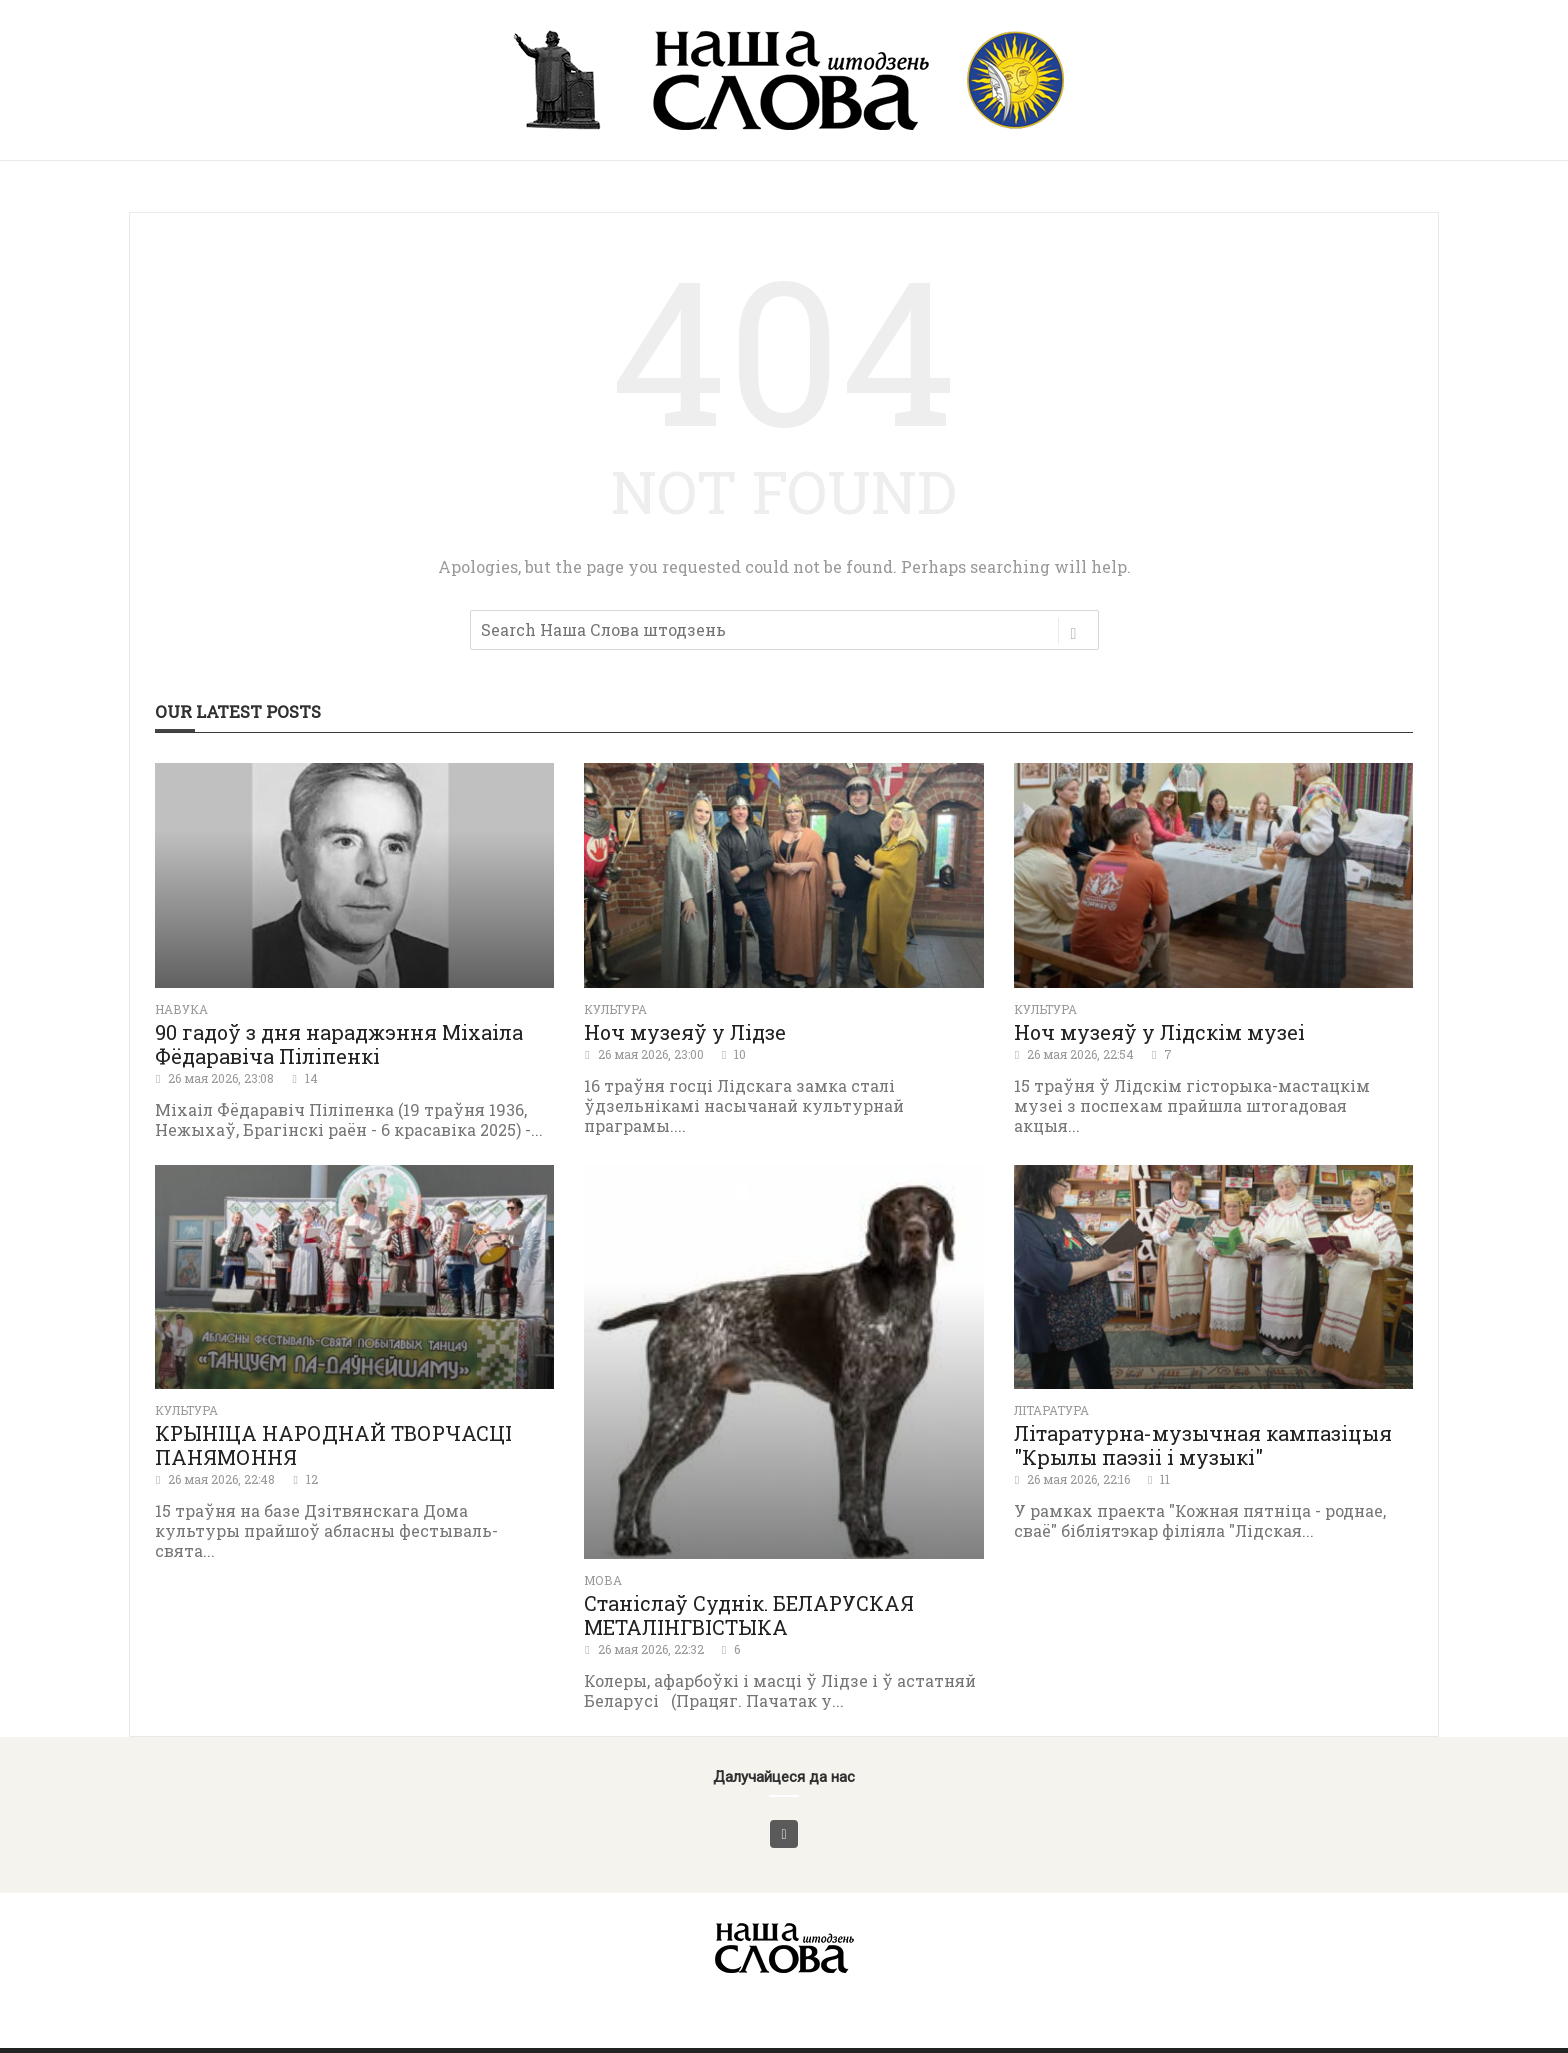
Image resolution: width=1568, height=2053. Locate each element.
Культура (615, 1009)
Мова (603, 1580)
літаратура (1051, 1410)
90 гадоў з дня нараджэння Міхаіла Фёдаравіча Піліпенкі (339, 1044)
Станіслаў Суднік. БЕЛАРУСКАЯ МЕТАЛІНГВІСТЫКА (749, 1615)
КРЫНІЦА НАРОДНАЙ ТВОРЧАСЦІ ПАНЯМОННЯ (333, 1445)
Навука (181, 1009)
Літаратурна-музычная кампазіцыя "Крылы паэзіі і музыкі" (1203, 1445)
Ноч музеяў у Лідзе (685, 1032)
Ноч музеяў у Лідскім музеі (1159, 1032)
